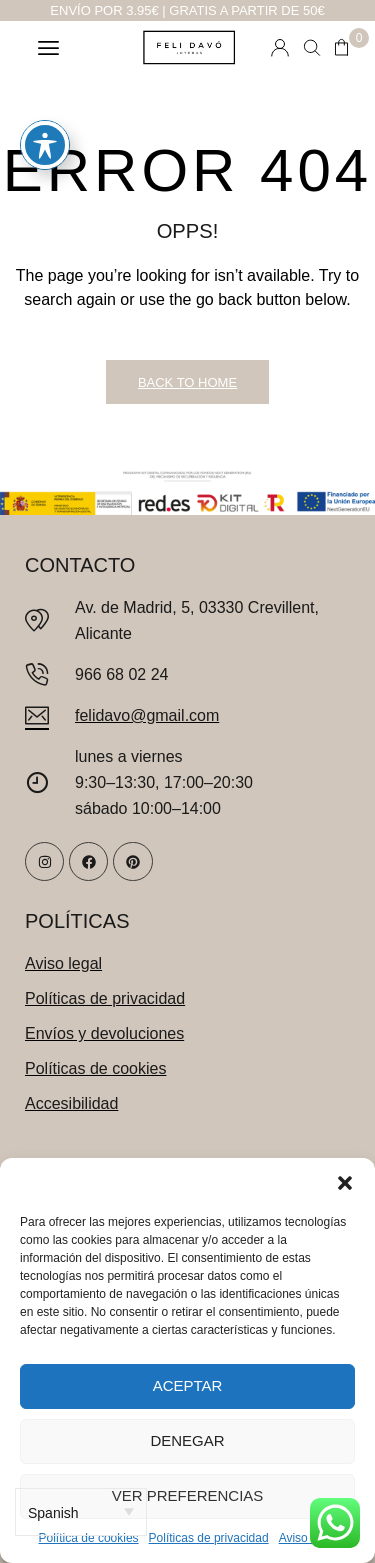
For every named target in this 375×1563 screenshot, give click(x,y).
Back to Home (187, 382)
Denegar (187, 1440)
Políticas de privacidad (209, 1538)
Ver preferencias (188, 1495)
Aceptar (188, 1385)
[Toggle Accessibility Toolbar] (45, 126)
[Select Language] (81, 1512)
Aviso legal (308, 1538)
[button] (345, 1183)
